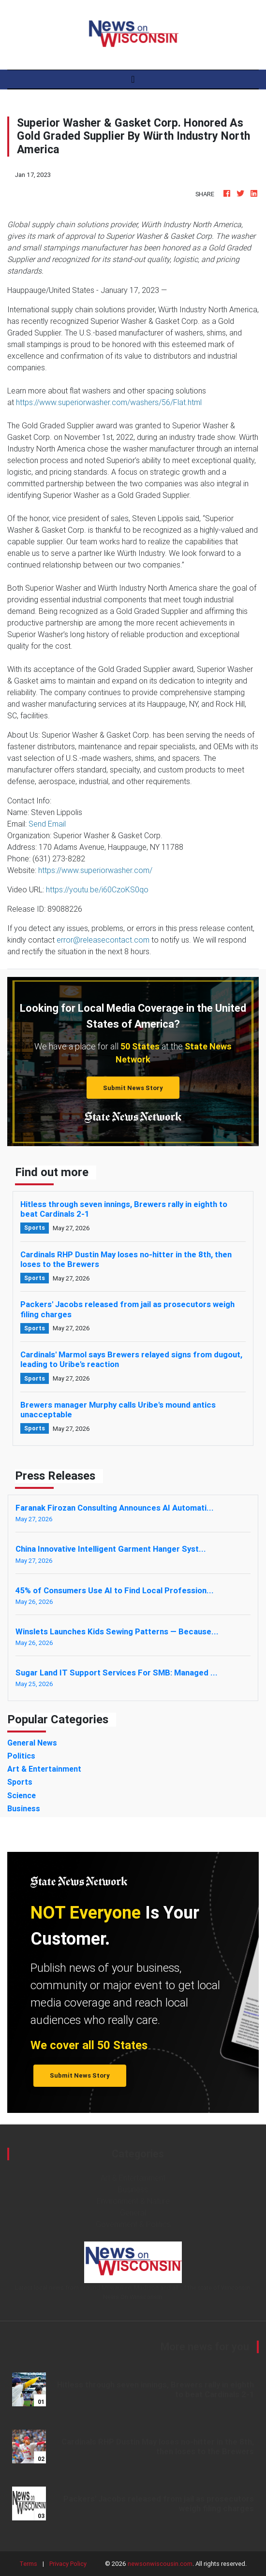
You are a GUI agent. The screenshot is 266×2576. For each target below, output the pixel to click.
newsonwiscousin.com (160, 2564)
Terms (28, 2564)
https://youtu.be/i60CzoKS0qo (97, 889)
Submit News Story (133, 1088)
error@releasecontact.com (103, 940)
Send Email (47, 824)
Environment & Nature (133, 2201)
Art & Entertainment (133, 2178)
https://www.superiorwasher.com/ (95, 870)
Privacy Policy (68, 2564)
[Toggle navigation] (132, 79)
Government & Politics (133, 2224)
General (133, 2212)
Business (133, 2189)
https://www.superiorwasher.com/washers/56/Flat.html (109, 402)
